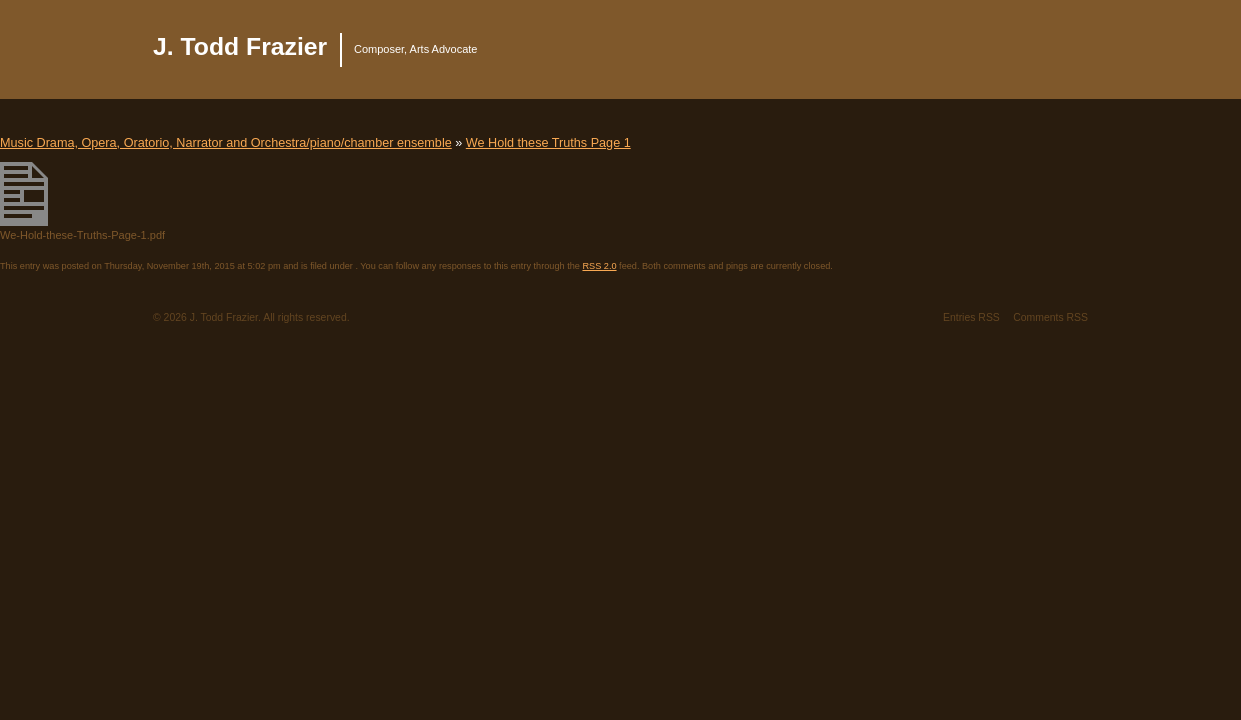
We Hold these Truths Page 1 (548, 143)
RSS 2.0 (599, 266)
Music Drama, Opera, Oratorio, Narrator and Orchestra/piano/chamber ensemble (226, 143)
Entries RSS (971, 317)
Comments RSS (1050, 317)
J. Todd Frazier (240, 46)
